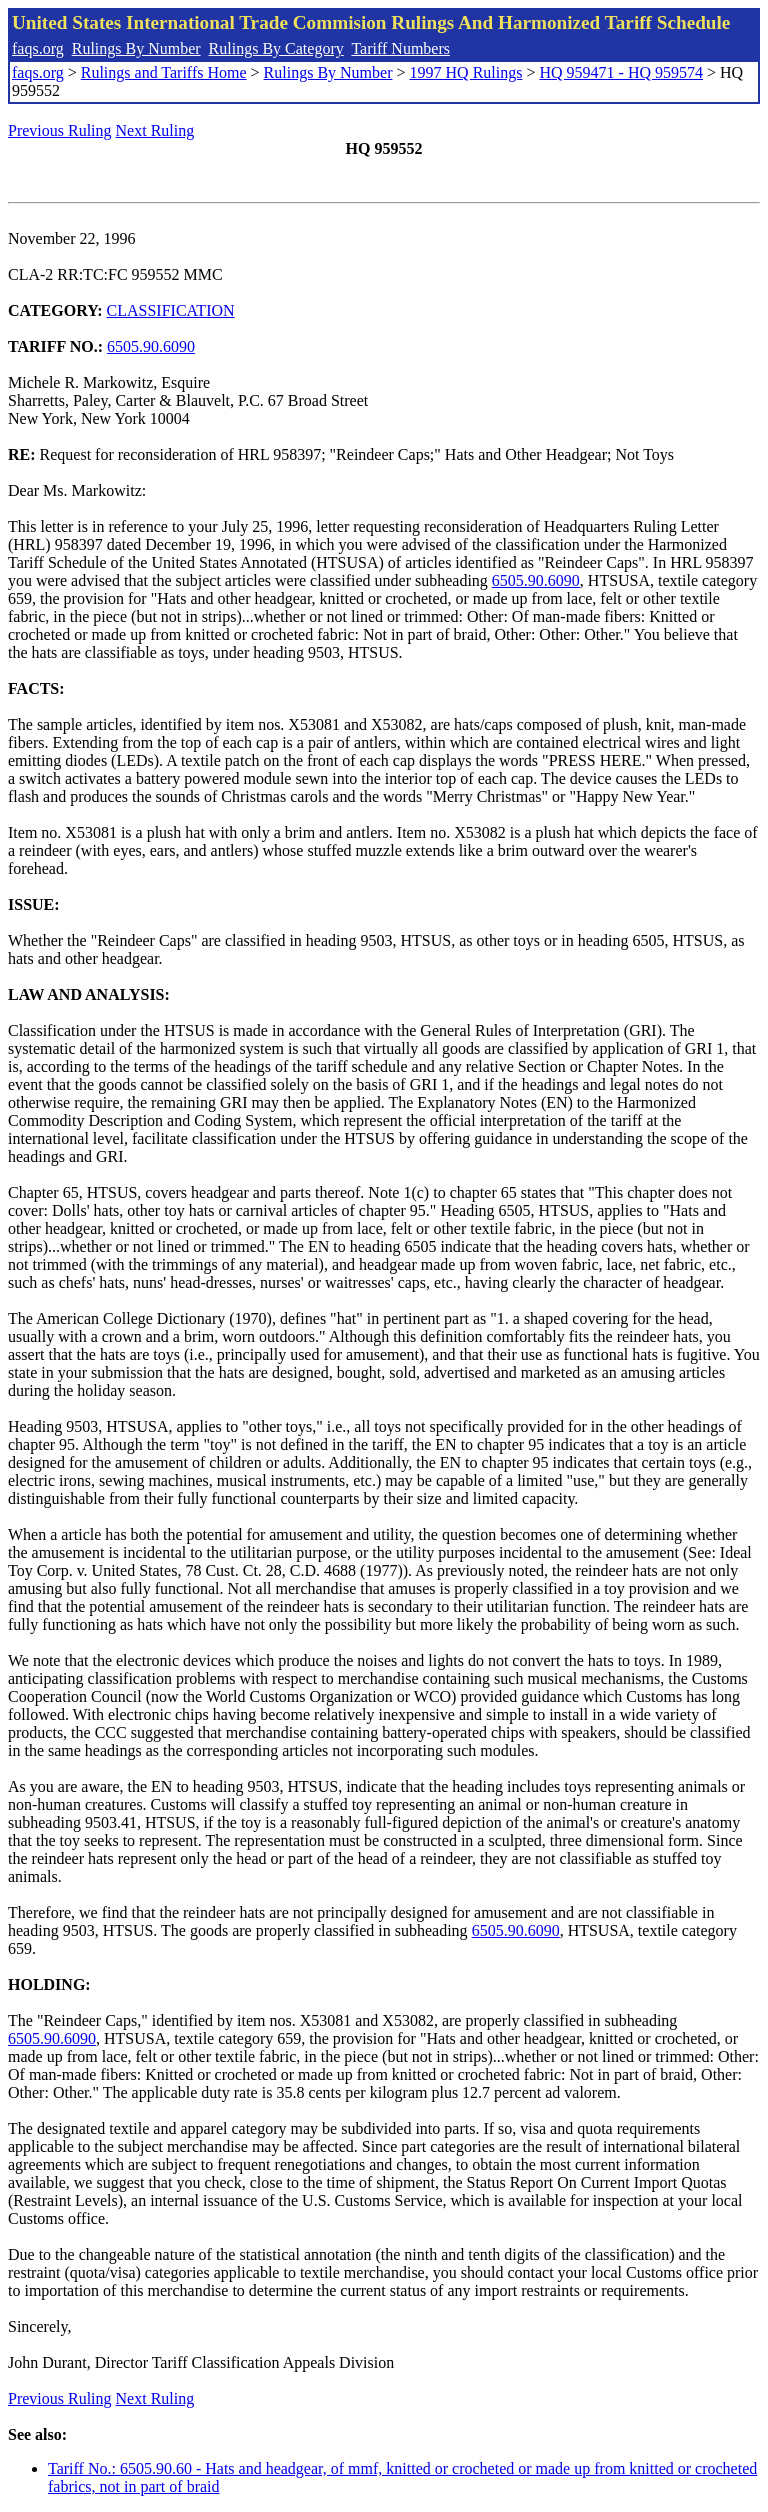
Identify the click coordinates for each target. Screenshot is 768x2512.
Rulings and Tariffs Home (164, 72)
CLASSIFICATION (171, 310)
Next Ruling (155, 130)
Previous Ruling (60, 130)
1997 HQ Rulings (466, 72)
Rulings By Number (136, 48)
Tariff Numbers (400, 48)
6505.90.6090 (151, 346)
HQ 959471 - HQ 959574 (621, 72)
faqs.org (38, 48)
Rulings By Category (276, 48)
